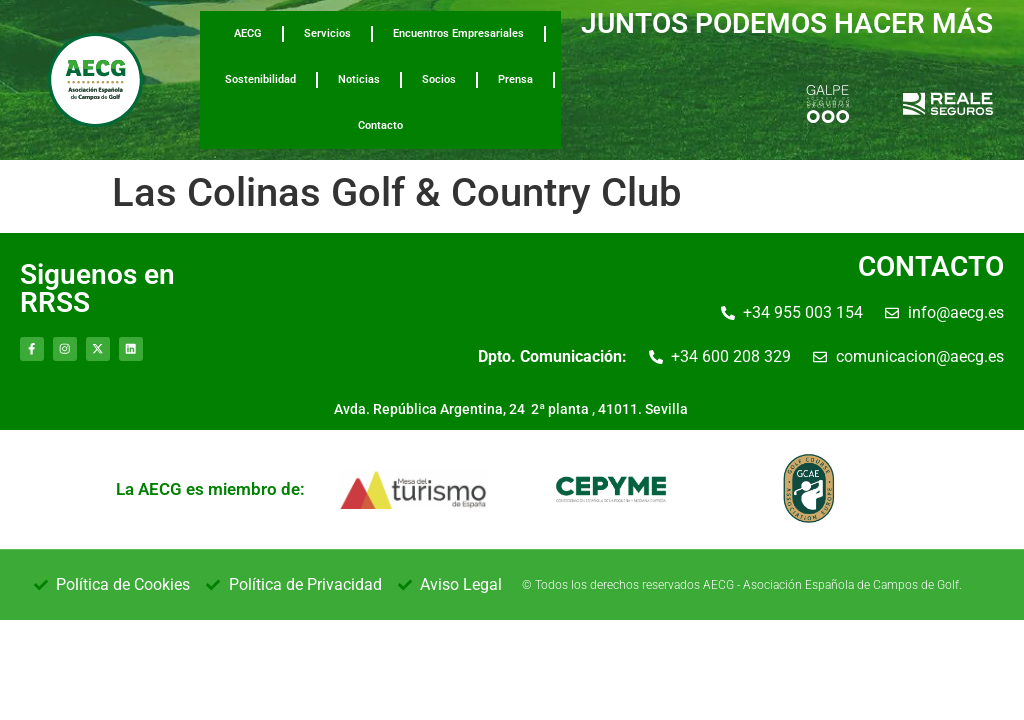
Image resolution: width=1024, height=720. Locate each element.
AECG (248, 33)
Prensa (515, 79)
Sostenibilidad (260, 79)
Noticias (359, 79)
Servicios (327, 33)
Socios (439, 79)
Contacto (380, 125)
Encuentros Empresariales (458, 33)
